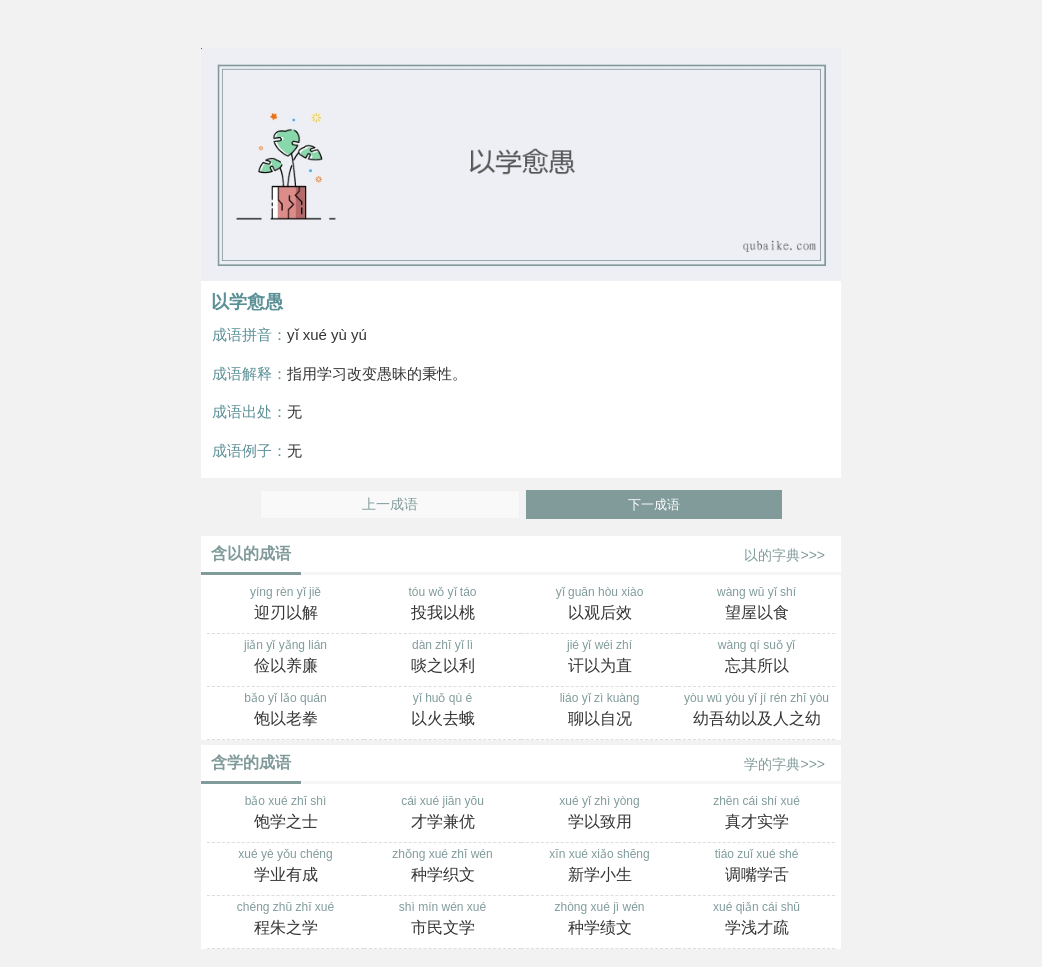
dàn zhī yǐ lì (442, 658)
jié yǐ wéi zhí (599, 658)
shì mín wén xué (442, 920)
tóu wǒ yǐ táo (442, 605)
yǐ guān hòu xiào (599, 605)
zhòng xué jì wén (599, 920)
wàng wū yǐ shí (756, 605)
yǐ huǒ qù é (442, 711)
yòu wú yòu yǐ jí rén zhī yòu (756, 711)
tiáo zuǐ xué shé (756, 867)
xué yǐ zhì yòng (599, 814)
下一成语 (654, 504)
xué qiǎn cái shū (756, 920)
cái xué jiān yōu (442, 814)
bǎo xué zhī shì (285, 814)
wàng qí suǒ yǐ (756, 658)
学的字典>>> (784, 764)
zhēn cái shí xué (756, 814)
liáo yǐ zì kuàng (599, 711)
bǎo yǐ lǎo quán (285, 711)
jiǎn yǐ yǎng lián (285, 658)
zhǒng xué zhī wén (442, 867)
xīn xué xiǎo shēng (599, 867)
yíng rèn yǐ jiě (285, 605)
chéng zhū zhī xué (285, 920)
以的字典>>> (784, 555)
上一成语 (390, 504)
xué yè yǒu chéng (285, 867)
